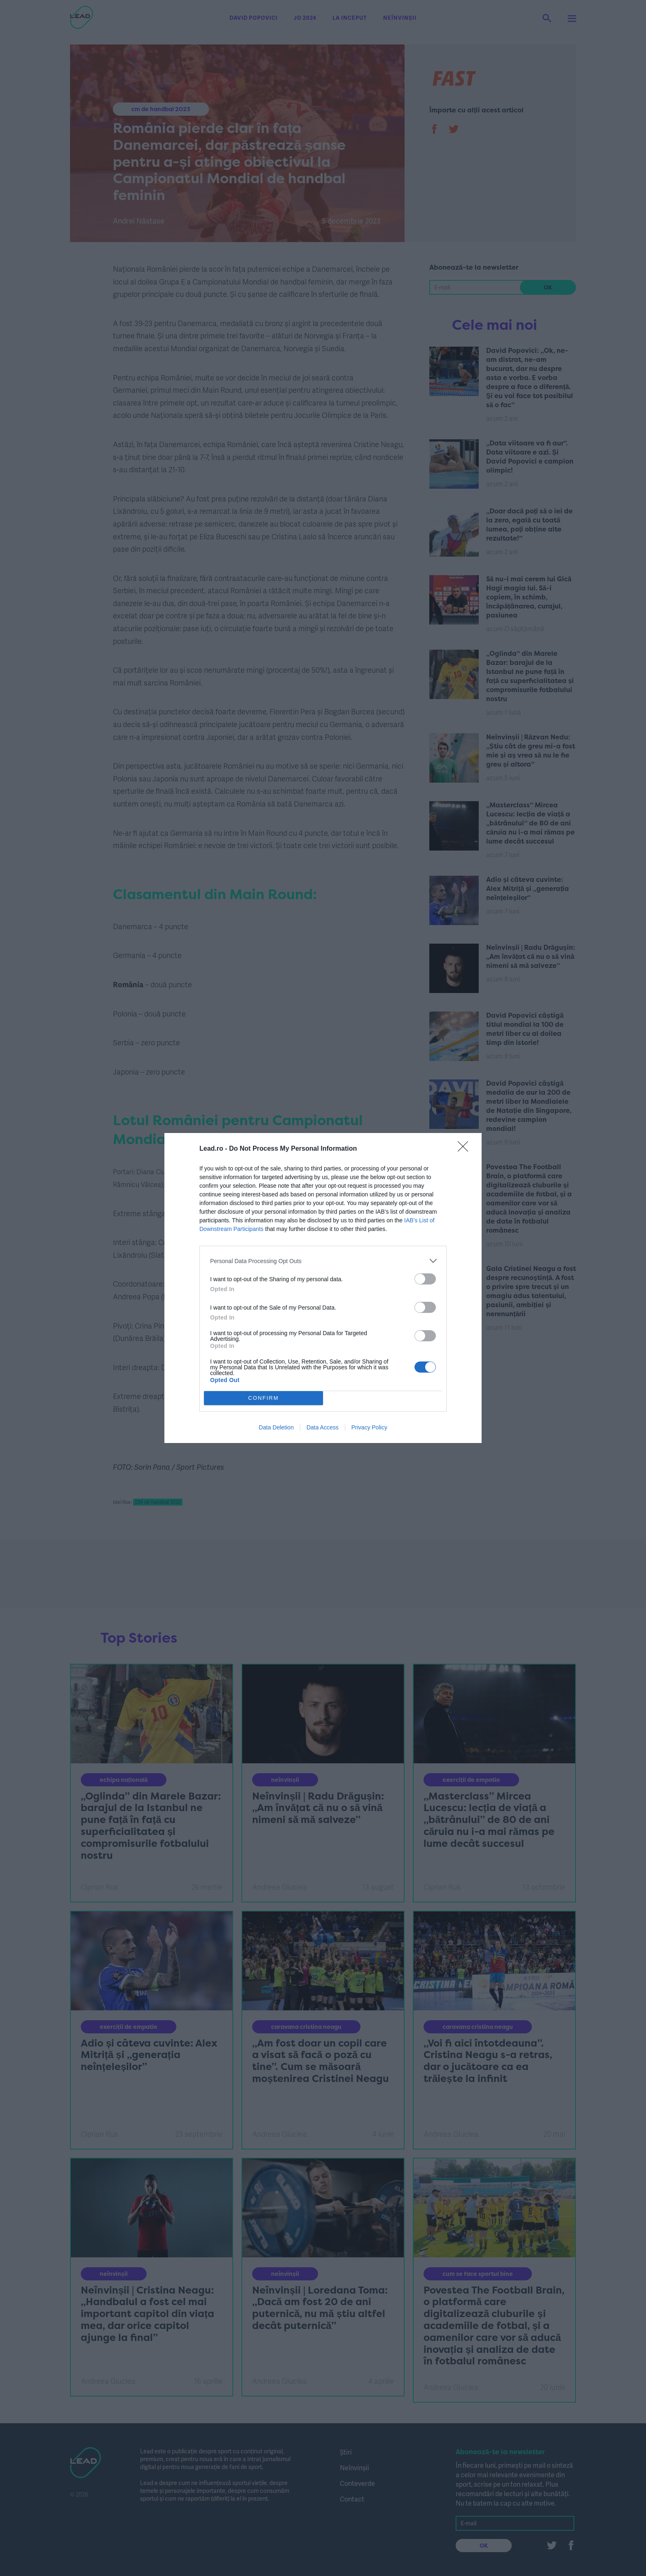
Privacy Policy (369, 1427)
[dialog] (323, 1288)
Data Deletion (276, 1427)
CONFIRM (263, 1398)
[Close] (465, 1149)
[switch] (425, 1279)
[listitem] (323, 1261)
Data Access (323, 1427)
